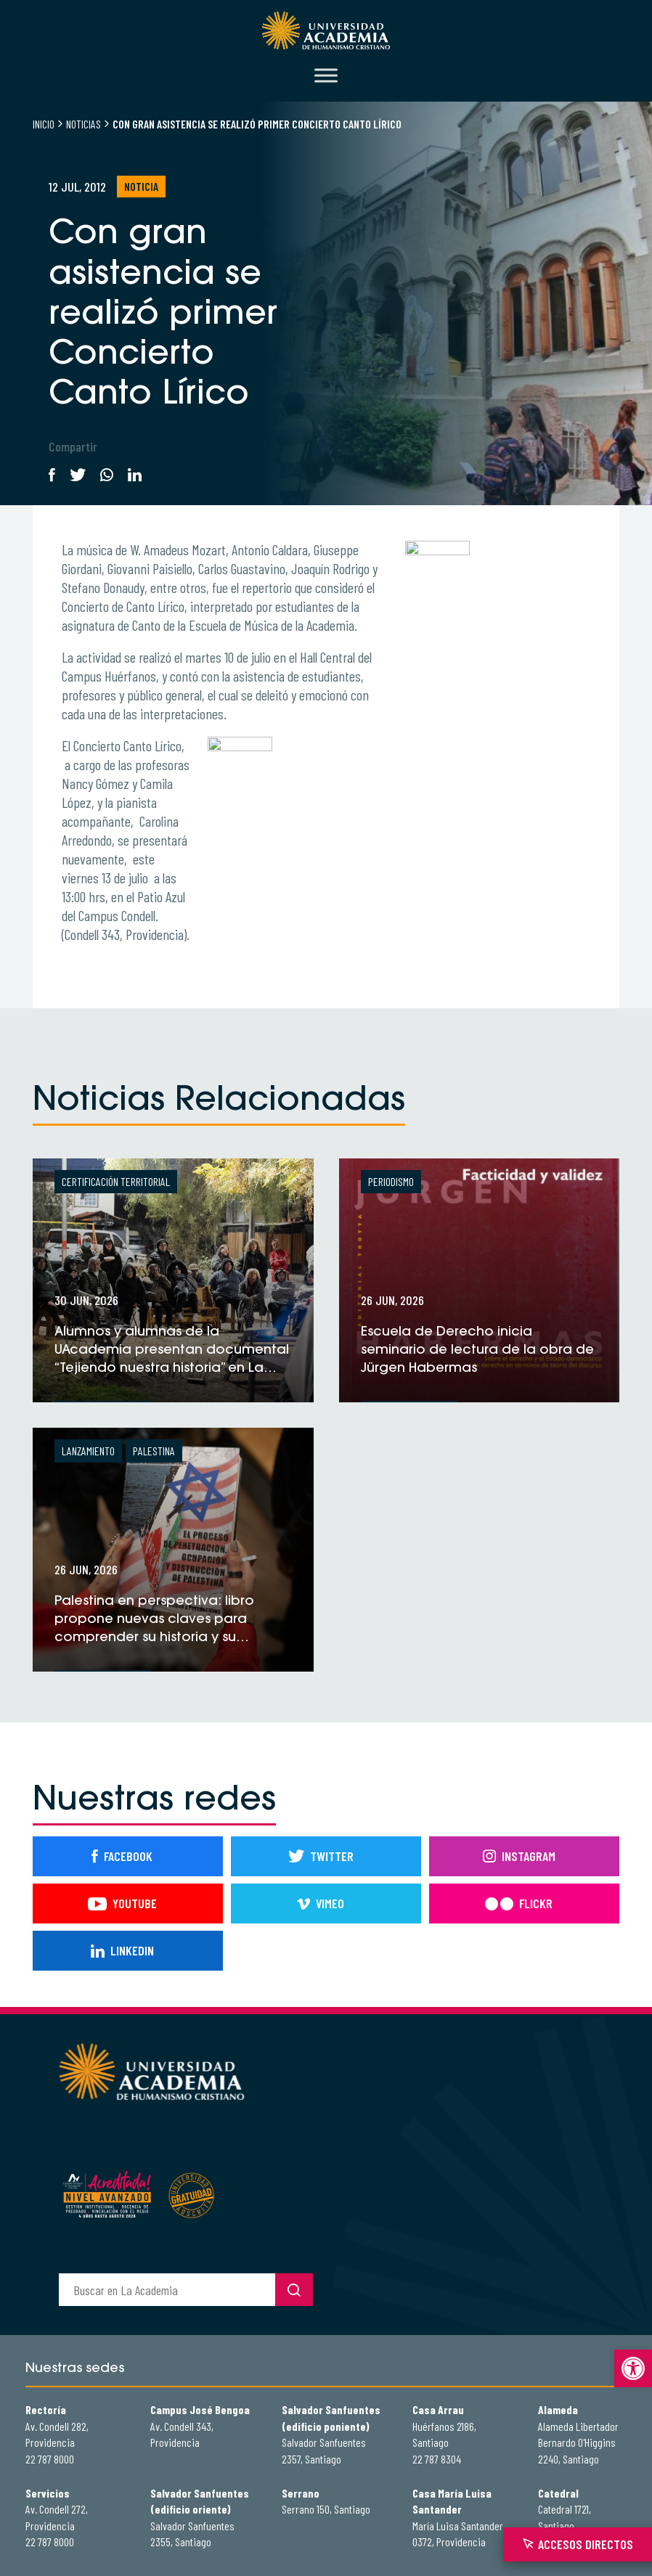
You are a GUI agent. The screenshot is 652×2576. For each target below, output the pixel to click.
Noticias (83, 124)
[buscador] (167, 2289)
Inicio (43, 124)
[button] (633, 2368)
